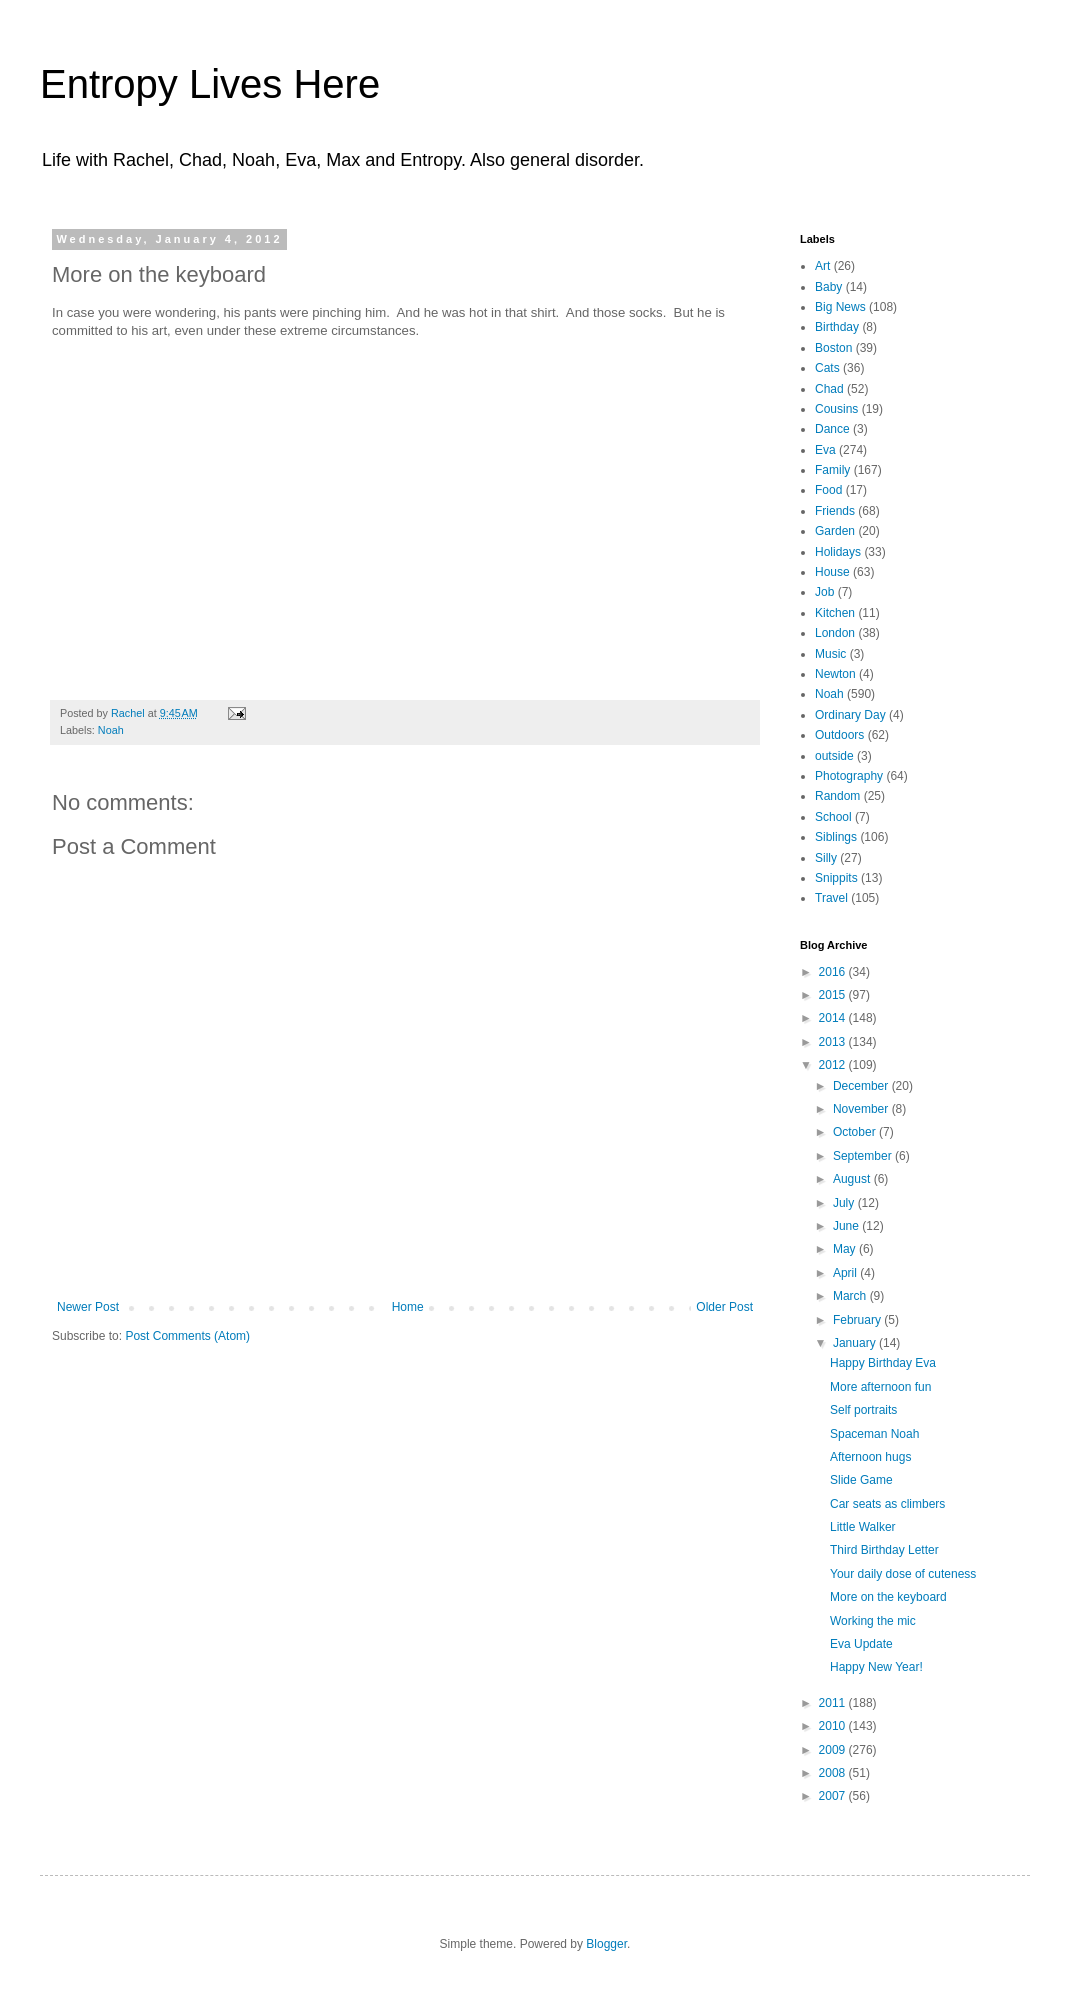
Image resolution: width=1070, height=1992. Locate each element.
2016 (834, 972)
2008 (834, 1773)
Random (837, 796)
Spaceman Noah (874, 1434)
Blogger (606, 1944)
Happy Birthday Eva (883, 1363)
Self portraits (863, 1410)
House (832, 572)
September (864, 1156)
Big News (840, 307)
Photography (849, 776)
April (846, 1273)
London (835, 633)
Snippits (836, 878)
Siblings (836, 837)
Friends (835, 511)
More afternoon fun (880, 1387)
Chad (829, 389)
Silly (826, 858)
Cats (827, 368)
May (846, 1249)
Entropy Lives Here (210, 84)
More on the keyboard (888, 1597)
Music (830, 654)
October (856, 1132)
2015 (834, 995)
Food (828, 490)
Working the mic (873, 1621)
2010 (834, 1726)
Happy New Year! (876, 1667)
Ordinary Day (850, 715)
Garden (835, 531)
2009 (834, 1750)
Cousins (836, 409)
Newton (835, 674)
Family (832, 470)
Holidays (838, 552)
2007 (834, 1796)
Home (408, 1307)
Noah (111, 730)
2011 (834, 1703)
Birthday (837, 327)
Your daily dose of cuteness (903, 1574)
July (845, 1203)
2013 (834, 1042)
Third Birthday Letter (884, 1550)
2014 (834, 1018)
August (853, 1179)
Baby (828, 287)
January (856, 1343)
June (847, 1226)
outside (834, 756)
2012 (834, 1065)
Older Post (724, 1307)
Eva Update (861, 1644)
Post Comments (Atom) (187, 1336)
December (862, 1086)
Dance (832, 429)
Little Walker (863, 1527)
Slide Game (861, 1480)
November (862, 1109)
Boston (833, 348)
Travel (831, 898)
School (833, 817)
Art (822, 266)
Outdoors (839, 735)
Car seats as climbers (887, 1504)
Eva (825, 450)
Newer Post (88, 1307)
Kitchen (835, 613)
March (851, 1296)
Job (824, 592)
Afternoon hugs (870, 1457)
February (858, 1320)
